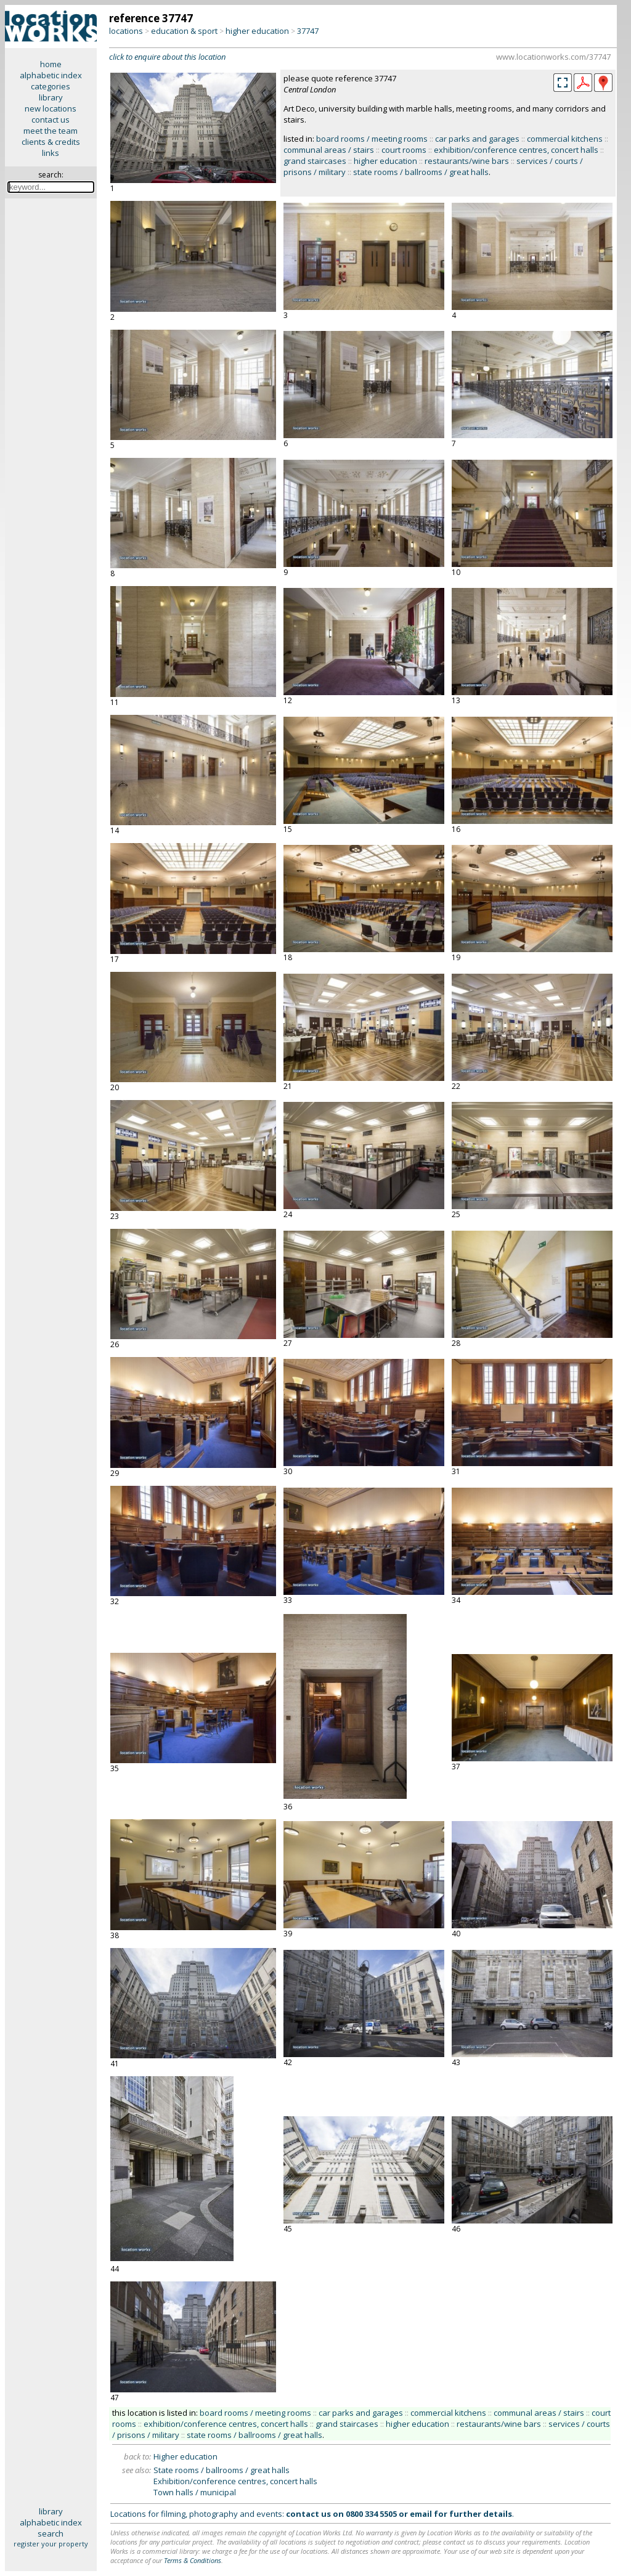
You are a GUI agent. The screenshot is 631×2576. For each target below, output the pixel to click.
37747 (308, 30)
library (51, 97)
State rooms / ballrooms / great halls (221, 2470)
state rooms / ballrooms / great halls (421, 171)
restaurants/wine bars (467, 160)
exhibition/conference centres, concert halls (516, 149)
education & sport (184, 30)
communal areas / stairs (328, 149)
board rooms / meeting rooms (372, 138)
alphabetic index (51, 75)
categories (50, 86)
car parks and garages (477, 138)
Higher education (185, 2456)
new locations (50, 108)
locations (126, 30)
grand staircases (314, 160)
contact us (50, 119)
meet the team (50, 130)
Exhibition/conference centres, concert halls (235, 2481)
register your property (51, 2543)
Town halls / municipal (194, 2492)
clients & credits (51, 141)
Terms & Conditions (192, 2560)
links (50, 152)
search (50, 2533)
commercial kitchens (565, 138)
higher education (257, 30)
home (51, 64)
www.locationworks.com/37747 (553, 56)
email (421, 2513)
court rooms (403, 149)
